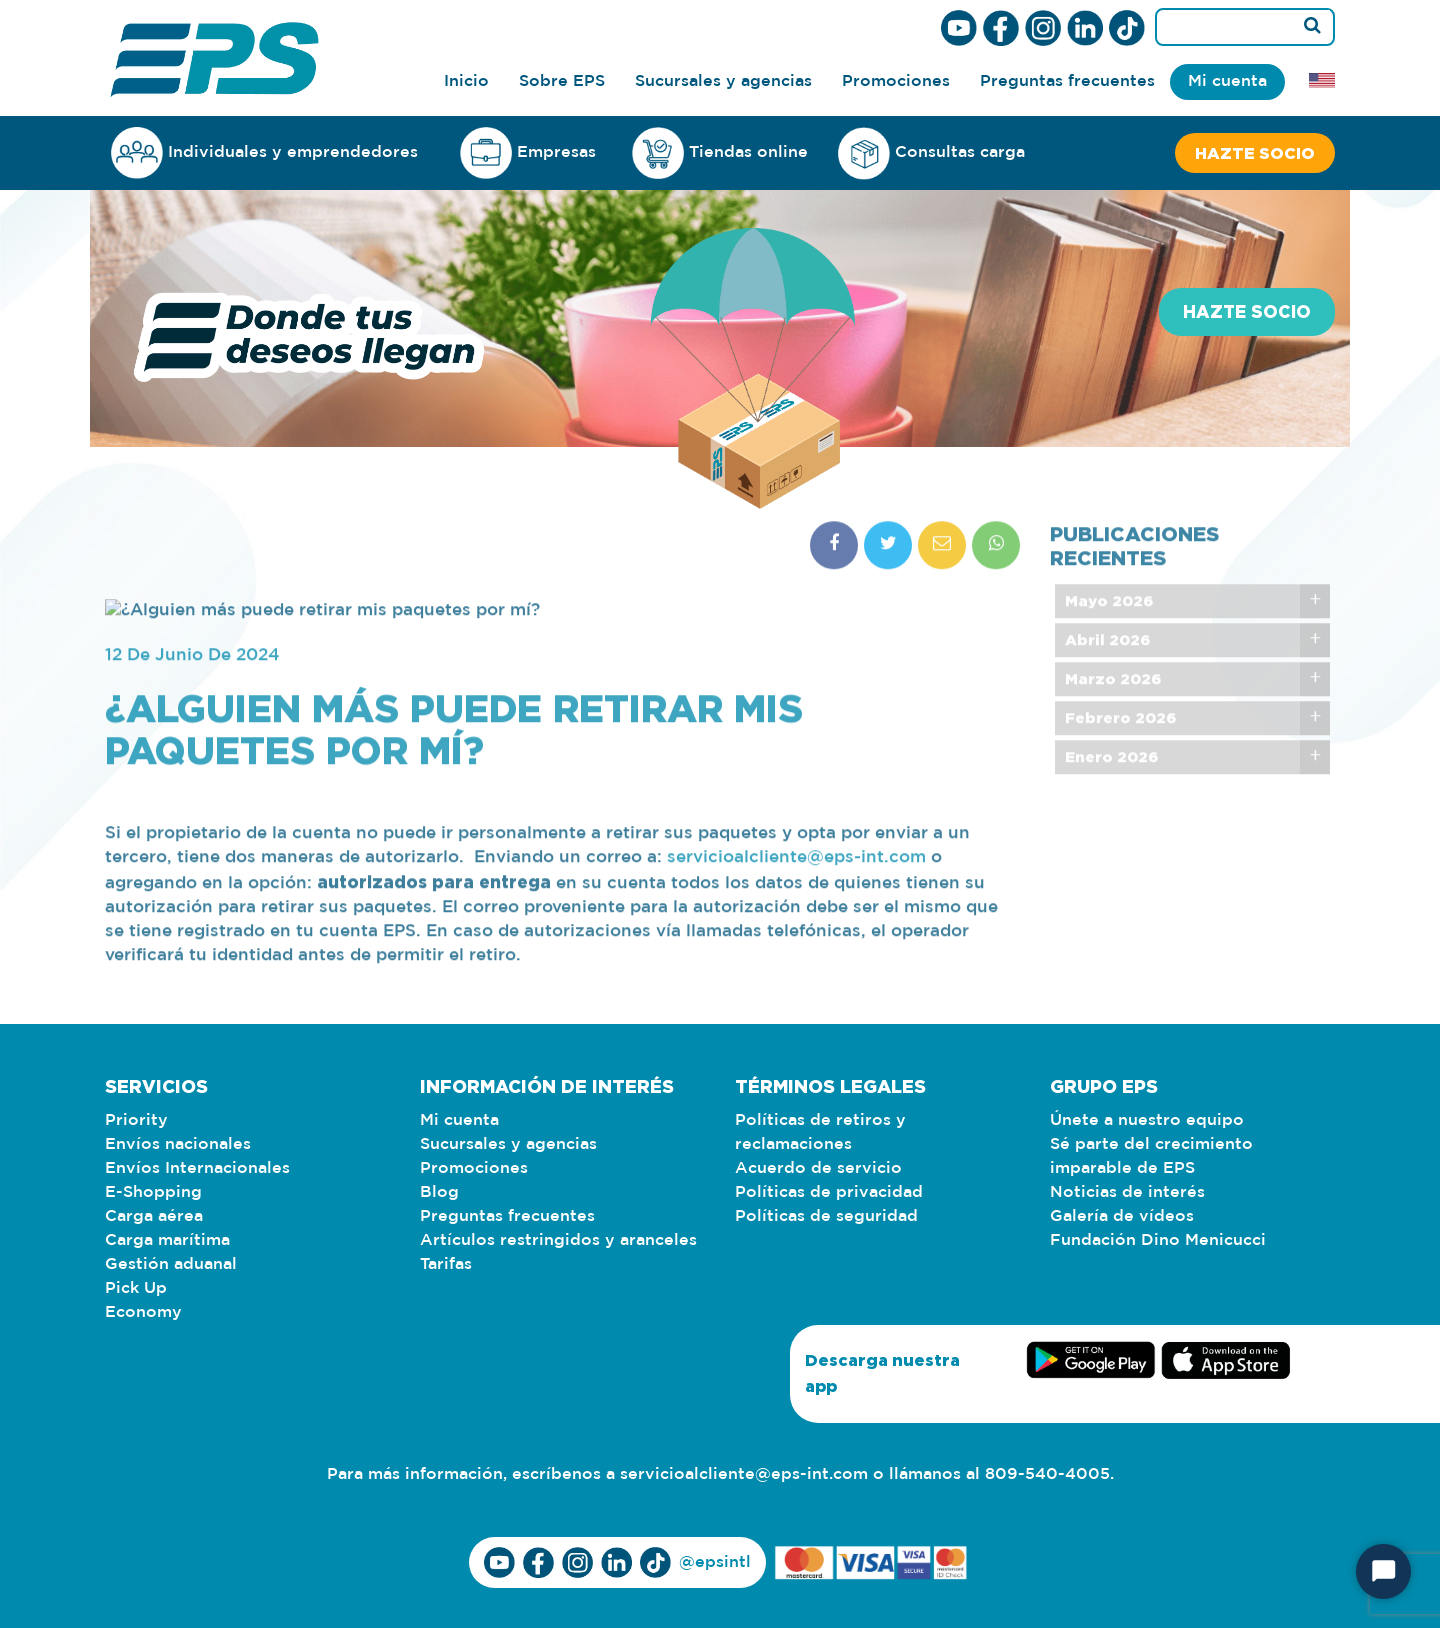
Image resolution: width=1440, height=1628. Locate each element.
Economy (143, 1312)
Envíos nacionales (178, 1144)
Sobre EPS (562, 81)
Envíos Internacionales (197, 1168)
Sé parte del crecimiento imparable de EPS (1151, 1156)
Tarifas (446, 1264)
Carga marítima (167, 1240)
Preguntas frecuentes (1067, 81)
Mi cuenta (1227, 81)
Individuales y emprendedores (264, 152)
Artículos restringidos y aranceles (558, 1240)
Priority (136, 1120)
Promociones (896, 81)
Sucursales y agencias (723, 81)
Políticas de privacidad (829, 1192)
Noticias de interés (1127, 1192)
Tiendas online (720, 153)
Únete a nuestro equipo (1147, 1120)
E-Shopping (153, 1192)
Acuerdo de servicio (818, 1168)
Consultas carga (931, 153)
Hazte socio (1255, 153)
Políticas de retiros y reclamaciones (820, 1132)
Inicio (466, 81)
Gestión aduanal (171, 1264)
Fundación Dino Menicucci (1158, 1240)
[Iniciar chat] (1383, 1571)
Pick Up (136, 1288)
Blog (439, 1192)
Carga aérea (154, 1216)
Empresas (528, 152)
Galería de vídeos (1122, 1216)
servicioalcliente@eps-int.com (744, 1474)
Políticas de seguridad (826, 1216)
